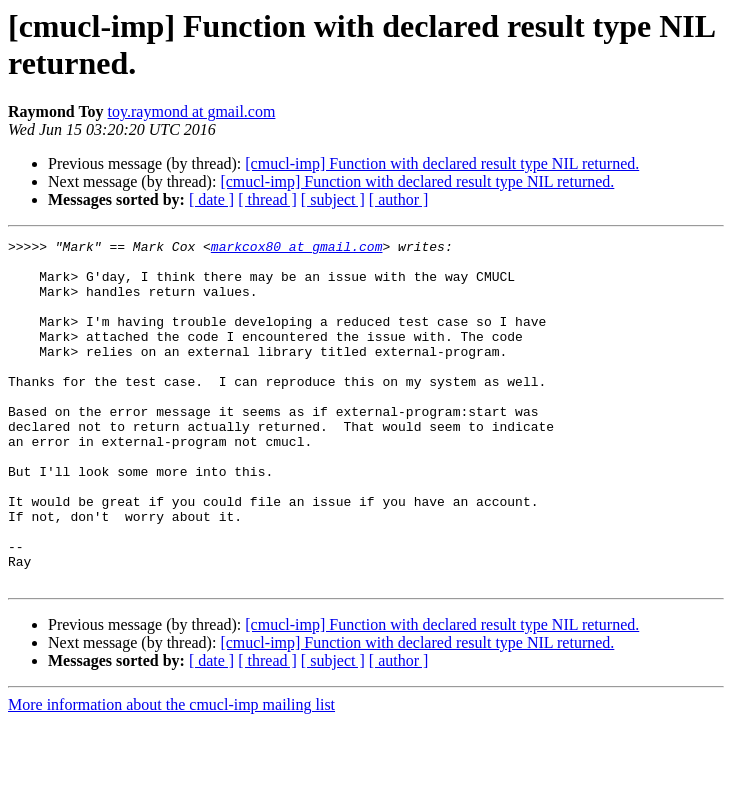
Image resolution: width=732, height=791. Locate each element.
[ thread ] (267, 199)
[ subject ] (333, 199)
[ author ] (399, 199)
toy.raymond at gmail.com (192, 111)
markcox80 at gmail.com (297, 249)
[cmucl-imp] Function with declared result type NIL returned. (442, 163)
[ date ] (211, 199)
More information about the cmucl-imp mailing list (171, 773)
